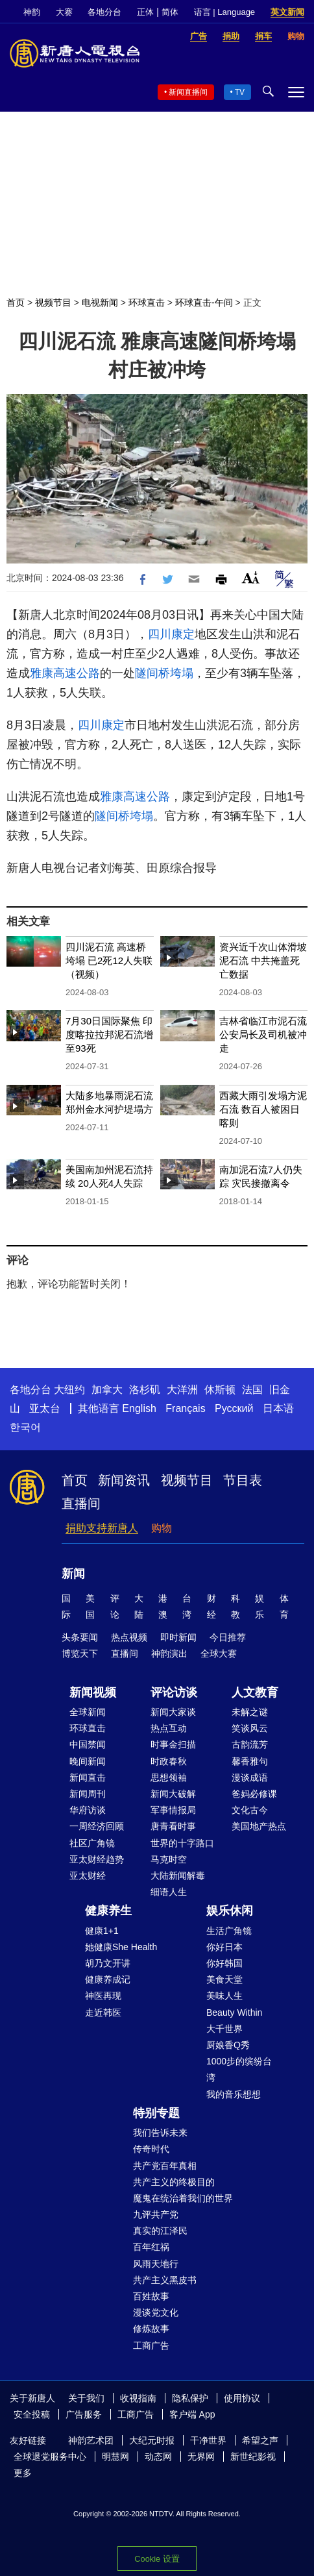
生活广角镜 (229, 1931)
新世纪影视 (253, 2456)
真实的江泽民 (160, 2230)
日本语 (278, 1408)
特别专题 (156, 2113)
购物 (161, 1527)
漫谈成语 (250, 1777)
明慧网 (115, 2456)
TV (240, 92)
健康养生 (108, 1910)
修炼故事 (151, 2328)
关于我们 (86, 2398)
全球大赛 (218, 1653)
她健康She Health (121, 1947)
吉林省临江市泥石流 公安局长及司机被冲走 (263, 1034)
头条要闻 (80, 1637)
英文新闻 (287, 12)
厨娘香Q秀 (228, 2045)
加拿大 (107, 1389)
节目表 (242, 1480)
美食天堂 (224, 1979)
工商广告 (151, 2345)
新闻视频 (92, 1692)
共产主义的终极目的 (174, 2182)
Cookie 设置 (156, 2559)
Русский (234, 1408)
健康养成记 (107, 1979)
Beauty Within (234, 2012)
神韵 (31, 12)
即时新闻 (178, 1637)
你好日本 (224, 1947)
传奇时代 (151, 2149)
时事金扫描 (173, 1744)
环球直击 (146, 302)
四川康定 (171, 634)
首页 (15, 302)
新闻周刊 (87, 1794)
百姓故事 (151, 2296)
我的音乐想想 (233, 2094)
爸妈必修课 (254, 1794)
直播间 (81, 1503)
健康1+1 (102, 1931)
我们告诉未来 (160, 2132)
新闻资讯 (124, 1480)
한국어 (25, 1427)
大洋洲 (182, 1389)
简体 (170, 12)
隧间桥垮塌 (164, 673)
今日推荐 (228, 1637)
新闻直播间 (188, 92)
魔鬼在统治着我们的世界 (183, 2198)
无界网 (201, 2456)
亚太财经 (87, 1875)
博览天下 (80, 1653)
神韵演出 (169, 1653)
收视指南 (138, 2398)
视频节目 (53, 302)
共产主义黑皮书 (165, 2280)
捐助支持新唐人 (102, 1527)
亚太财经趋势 (96, 1859)
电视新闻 (100, 302)
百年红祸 (151, 2247)
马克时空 (169, 1859)
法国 (252, 1389)
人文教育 (255, 1692)
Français (185, 1408)
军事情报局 (173, 1810)
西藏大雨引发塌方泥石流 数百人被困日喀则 (263, 1109)
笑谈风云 (250, 1728)
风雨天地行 (155, 2264)
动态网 (158, 2456)
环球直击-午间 (204, 302)
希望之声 (260, 2440)
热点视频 (129, 1637)
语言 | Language (224, 12)
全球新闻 (87, 1712)
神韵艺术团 (91, 2440)
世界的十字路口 (182, 1843)
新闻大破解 (173, 1794)
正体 (145, 12)
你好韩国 (224, 1963)
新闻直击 (87, 1777)
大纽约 (69, 1389)
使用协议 (242, 2398)
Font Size (250, 577)
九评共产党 (155, 2214)
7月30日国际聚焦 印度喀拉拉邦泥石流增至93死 (109, 1034)
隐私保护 (190, 2398)
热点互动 (169, 1728)
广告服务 (84, 2414)
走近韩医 (103, 2012)
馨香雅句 (250, 1761)
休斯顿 (219, 1389)
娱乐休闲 (229, 1910)
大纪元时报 (152, 2440)
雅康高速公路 (65, 673)
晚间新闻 (87, 1761)
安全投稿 (32, 2414)
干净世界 (208, 2440)
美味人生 (224, 1995)
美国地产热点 (259, 1826)
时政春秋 (169, 1761)
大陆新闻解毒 (178, 1875)
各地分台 (104, 12)
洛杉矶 (144, 1389)
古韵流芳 (250, 1744)
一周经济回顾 (96, 1826)
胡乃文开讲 (107, 1963)
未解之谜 (250, 1712)
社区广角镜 (92, 1843)
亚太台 (44, 1408)
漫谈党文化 (155, 2312)
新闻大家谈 (173, 1712)
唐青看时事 (173, 1826)
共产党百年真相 (165, 2166)
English (139, 1408)
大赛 (64, 12)
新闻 (73, 1573)
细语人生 (169, 1892)
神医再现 (103, 1995)
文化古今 (250, 1810)
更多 (23, 2473)
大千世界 (224, 2029)
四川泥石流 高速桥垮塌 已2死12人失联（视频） (109, 960)
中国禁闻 (87, 1744)
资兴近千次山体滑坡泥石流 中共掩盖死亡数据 (263, 960)
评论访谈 (174, 1692)
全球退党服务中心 (50, 2456)
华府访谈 (87, 1810)
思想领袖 (169, 1777)
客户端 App (192, 2414)
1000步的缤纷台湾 (239, 2069)
